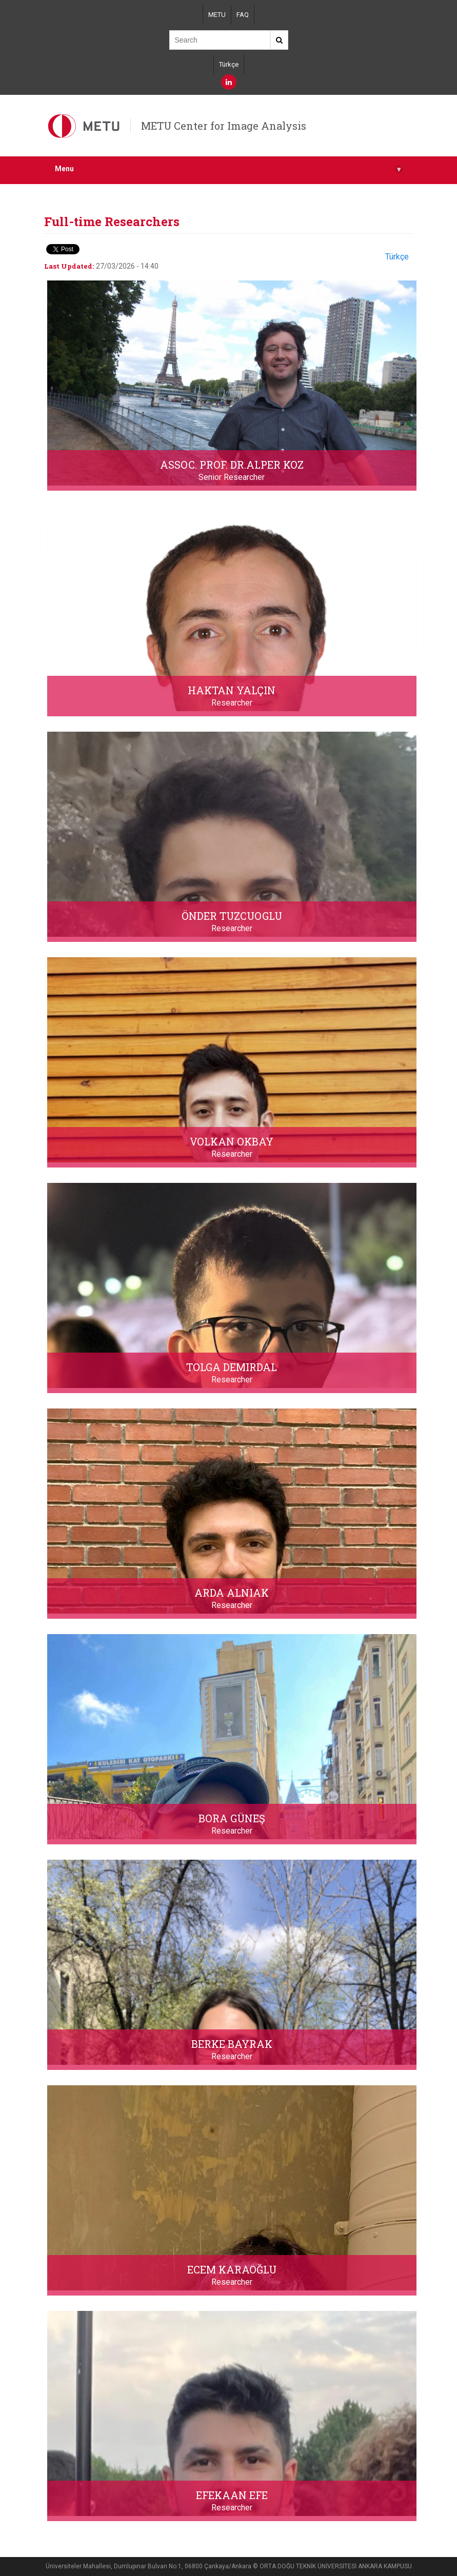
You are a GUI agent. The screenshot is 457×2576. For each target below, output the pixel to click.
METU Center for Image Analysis (223, 125)
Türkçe (229, 64)
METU (217, 14)
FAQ (242, 14)
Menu (229, 169)
